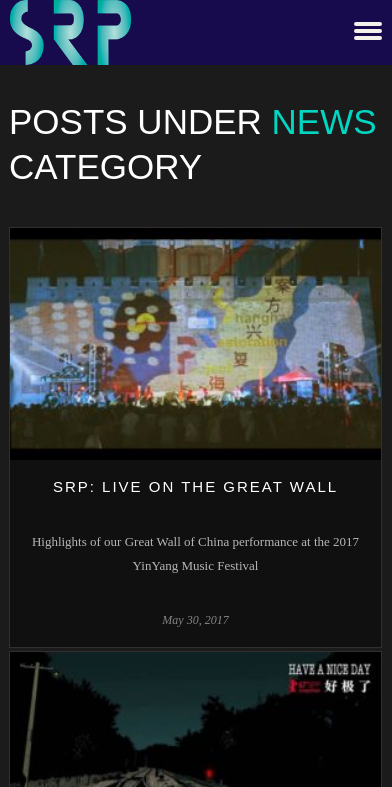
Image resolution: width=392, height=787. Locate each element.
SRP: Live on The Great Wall (195, 486)
